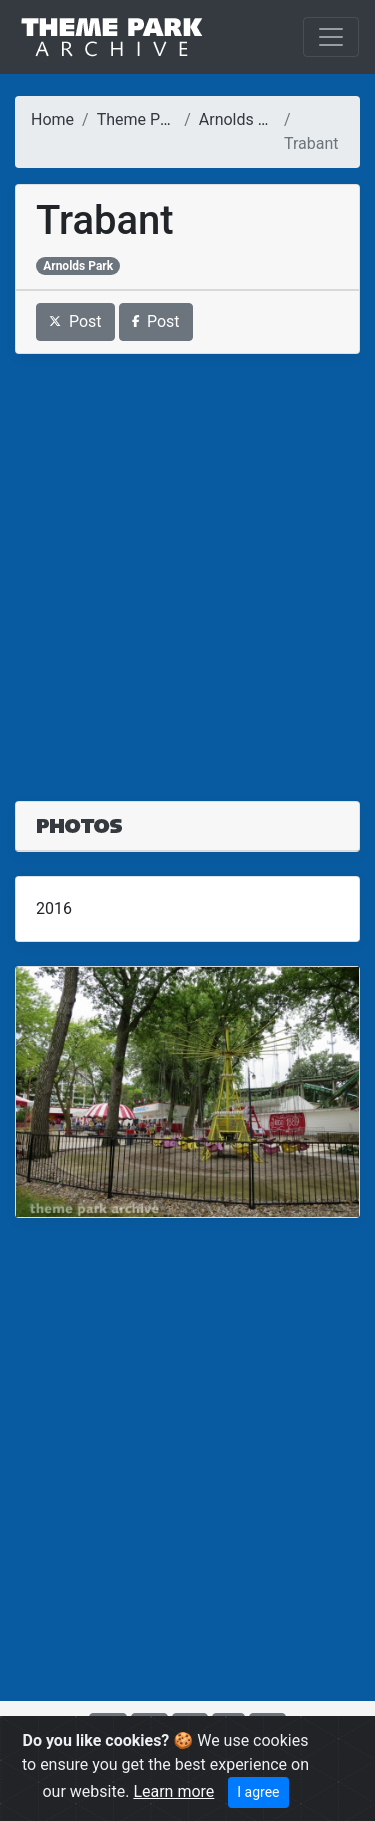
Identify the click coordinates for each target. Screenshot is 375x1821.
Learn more (173, 1791)
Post (75, 321)
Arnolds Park (244, 119)
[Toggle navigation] (331, 37)
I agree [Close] (258, 1792)
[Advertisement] (187, 565)
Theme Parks (144, 119)
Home (52, 119)
